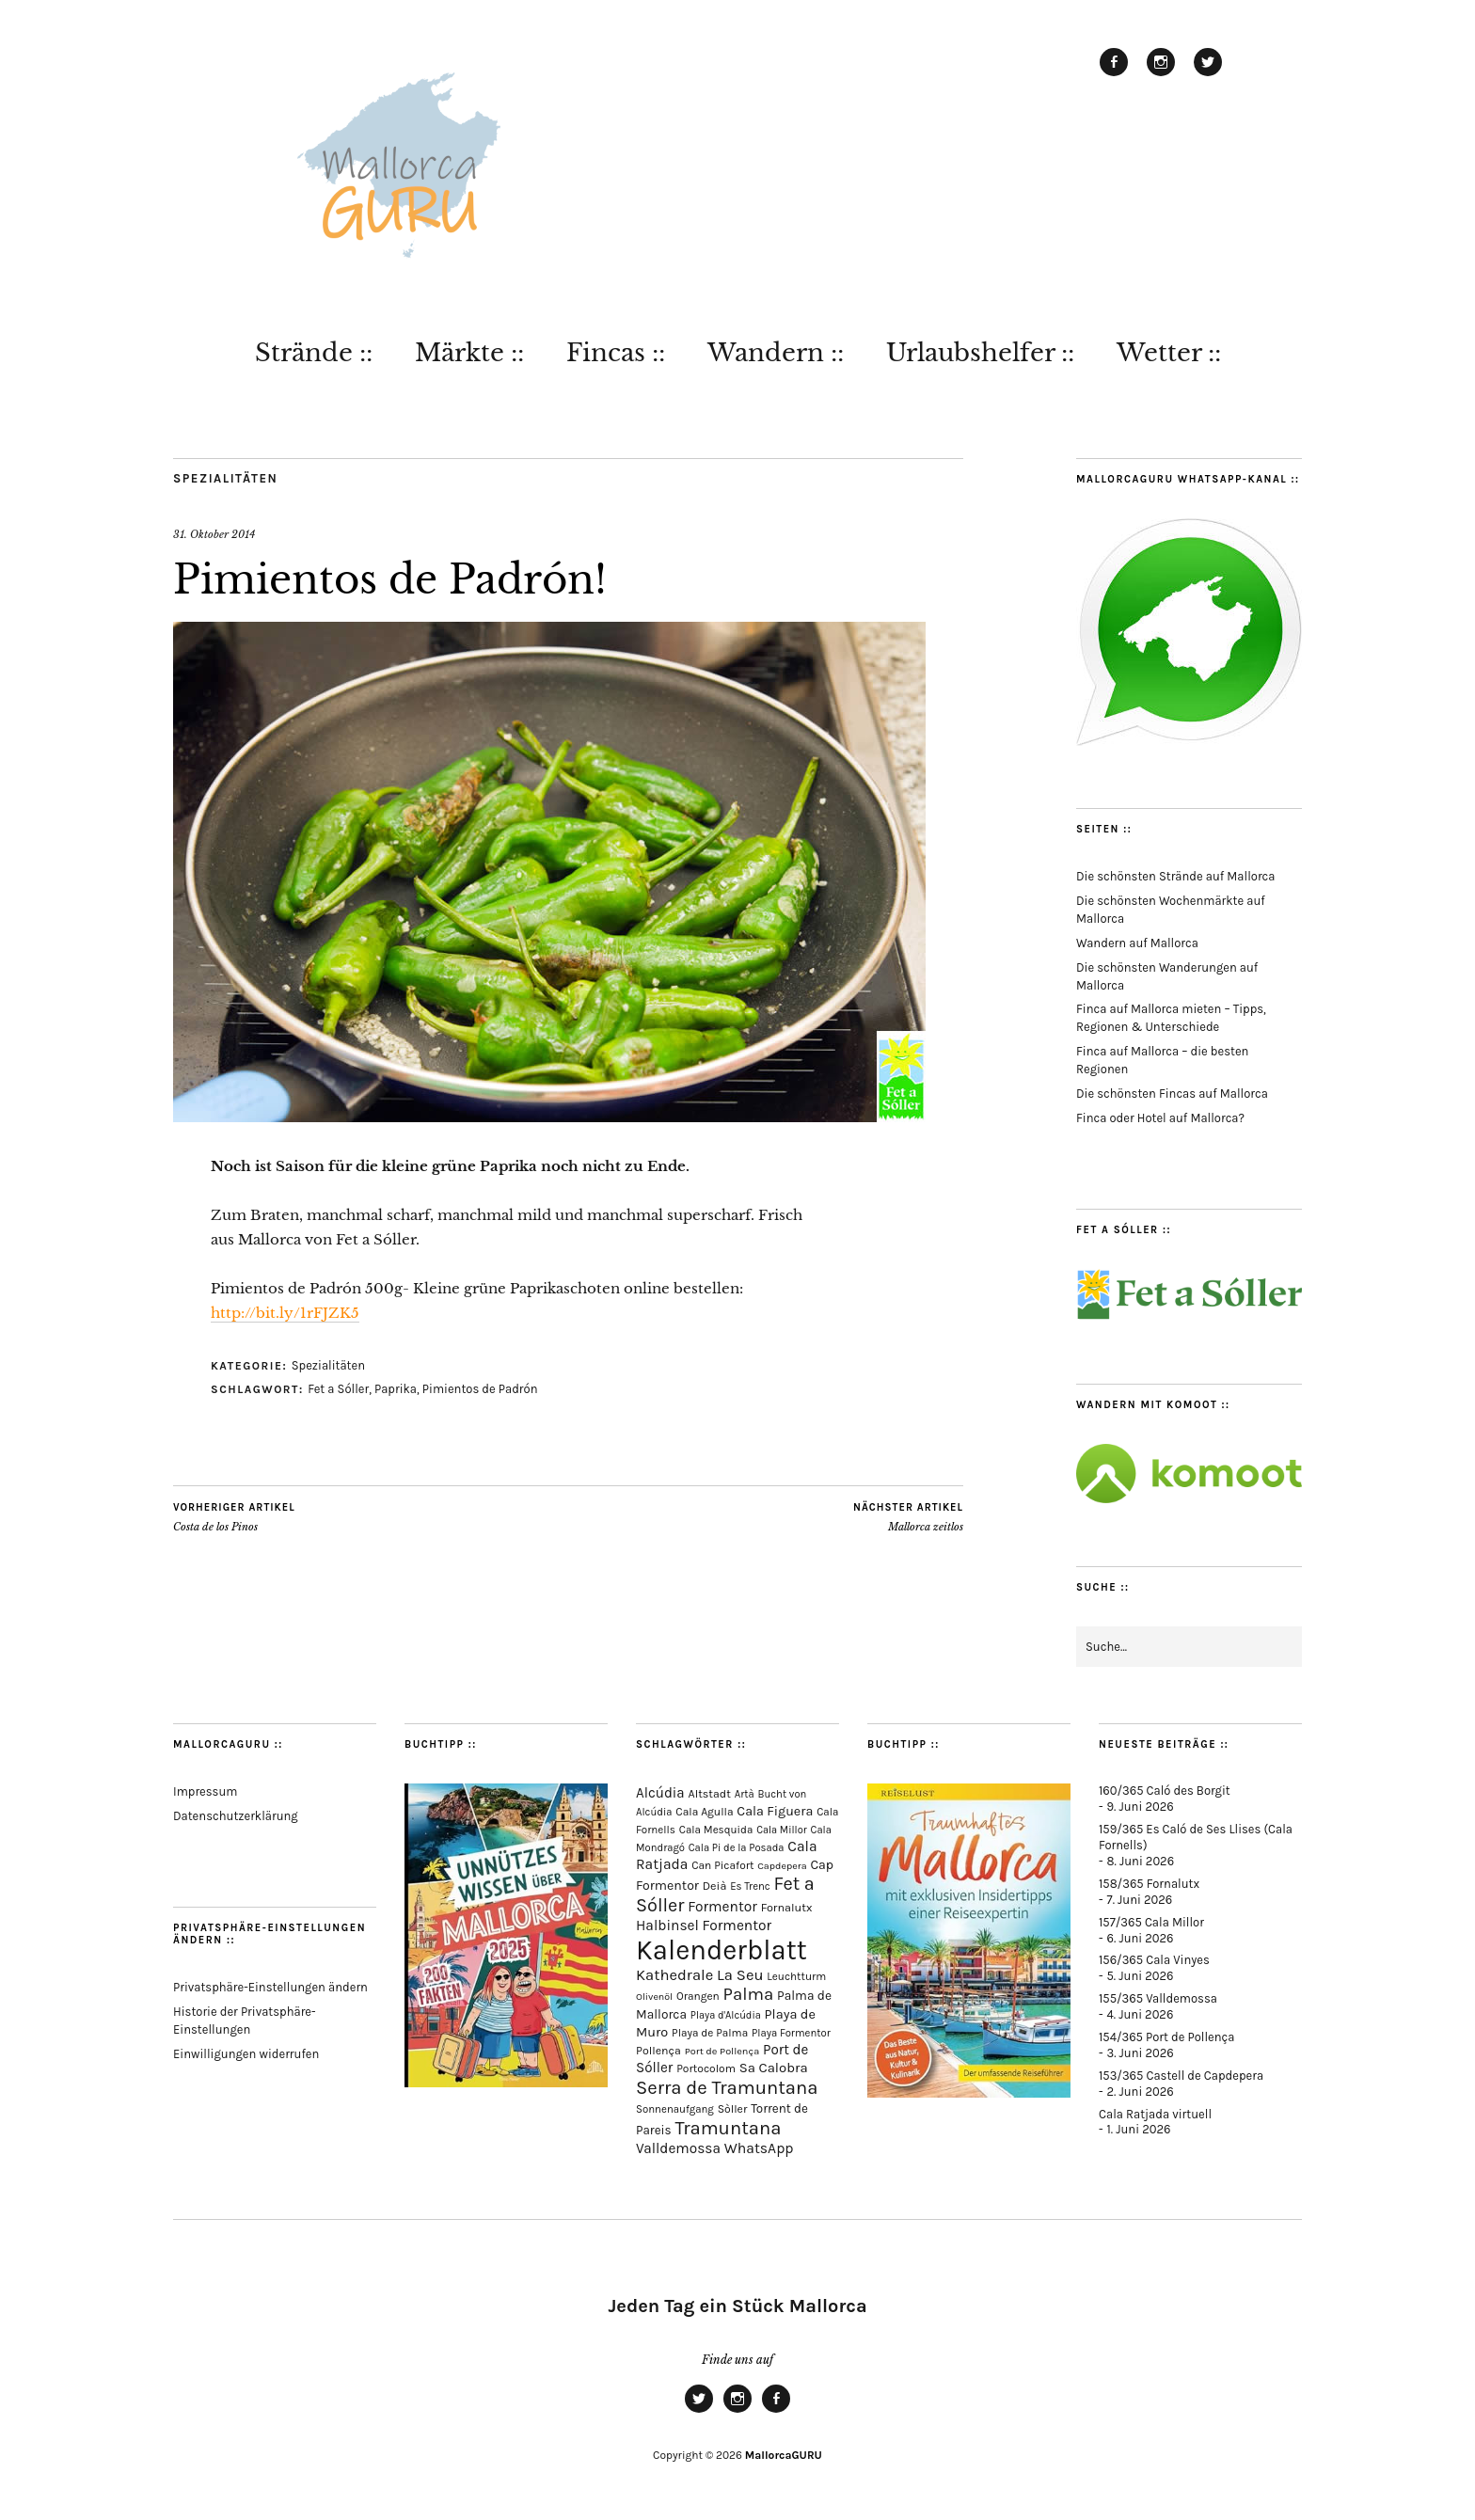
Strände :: (314, 353)
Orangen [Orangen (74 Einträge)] (698, 1996)
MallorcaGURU (783, 2455)
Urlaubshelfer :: (980, 353)
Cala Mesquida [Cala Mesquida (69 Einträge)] (716, 1829)
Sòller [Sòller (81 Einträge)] (733, 2109)
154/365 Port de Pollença (1166, 2037)
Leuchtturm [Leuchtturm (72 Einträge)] (796, 1976)
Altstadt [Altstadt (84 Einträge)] (710, 1793)
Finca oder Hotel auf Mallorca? (1160, 1118)
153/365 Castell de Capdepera (1181, 2075)
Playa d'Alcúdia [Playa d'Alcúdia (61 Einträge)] (725, 2015)
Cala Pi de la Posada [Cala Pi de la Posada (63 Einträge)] (737, 1848)
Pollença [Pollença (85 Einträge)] (658, 2050)
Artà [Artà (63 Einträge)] (744, 1794)
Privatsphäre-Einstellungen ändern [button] (270, 1987)
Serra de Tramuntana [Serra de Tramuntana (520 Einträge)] (726, 2087)
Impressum (205, 1791)
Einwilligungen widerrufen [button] (246, 2054)
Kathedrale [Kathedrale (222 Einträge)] (674, 1975)
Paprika (395, 1389)
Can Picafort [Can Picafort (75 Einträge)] (722, 1865)
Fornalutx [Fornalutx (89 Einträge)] (787, 1907)
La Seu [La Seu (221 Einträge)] (740, 1975)
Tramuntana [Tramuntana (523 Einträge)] (727, 2127)
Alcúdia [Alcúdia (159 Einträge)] (660, 1792)
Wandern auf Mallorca (1137, 943)
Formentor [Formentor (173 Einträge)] (722, 1906)
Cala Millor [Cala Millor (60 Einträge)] (781, 1830)
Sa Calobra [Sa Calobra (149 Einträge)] (773, 2067)
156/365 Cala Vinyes (1154, 1960)
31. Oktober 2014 (214, 534)
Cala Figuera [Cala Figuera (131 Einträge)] (775, 1811)
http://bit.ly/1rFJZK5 (285, 1313)
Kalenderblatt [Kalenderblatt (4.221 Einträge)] (721, 1950)
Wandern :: (775, 353)
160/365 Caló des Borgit (1164, 1790)
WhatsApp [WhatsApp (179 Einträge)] (759, 2148)
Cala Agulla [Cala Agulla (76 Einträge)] (704, 1811)
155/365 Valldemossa (1158, 1998)
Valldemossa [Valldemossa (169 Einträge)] (678, 2148)
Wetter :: (1169, 353)
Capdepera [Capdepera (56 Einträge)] (781, 1866)
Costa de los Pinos (234, 1517)
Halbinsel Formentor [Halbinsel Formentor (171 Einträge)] (703, 1925)
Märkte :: (469, 353)
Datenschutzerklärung (235, 1816)
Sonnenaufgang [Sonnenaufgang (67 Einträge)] (675, 2109)
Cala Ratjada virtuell (1155, 2114)
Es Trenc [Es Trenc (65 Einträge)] (750, 1886)
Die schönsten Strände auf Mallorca (1175, 876)
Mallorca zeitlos (908, 1517)
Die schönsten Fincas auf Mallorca (1172, 1093)
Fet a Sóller (338, 1389)
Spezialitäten (225, 478)
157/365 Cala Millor (1151, 1922)
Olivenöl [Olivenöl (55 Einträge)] (654, 1996)
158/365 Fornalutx (1149, 1884)
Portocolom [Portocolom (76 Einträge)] (706, 2068)
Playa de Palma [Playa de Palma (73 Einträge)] (710, 2032)
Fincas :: (615, 353)
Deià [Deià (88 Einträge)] (715, 1885)
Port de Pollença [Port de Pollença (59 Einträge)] (722, 2051)
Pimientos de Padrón (480, 1389)
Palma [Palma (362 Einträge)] (748, 1994)
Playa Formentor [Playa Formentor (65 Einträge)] (791, 2033)
